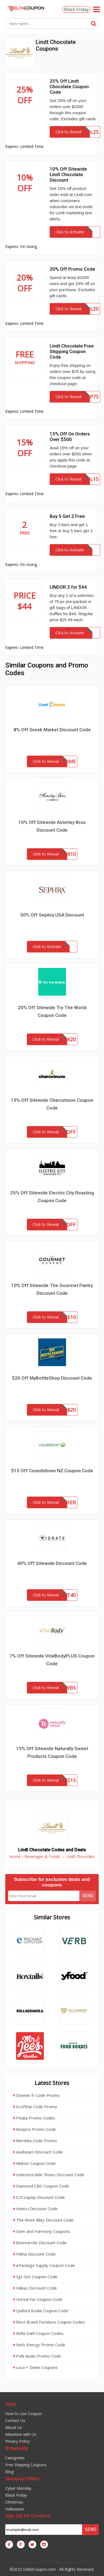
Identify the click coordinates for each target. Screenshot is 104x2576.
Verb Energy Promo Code (39, 2344)
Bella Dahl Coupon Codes (39, 2333)
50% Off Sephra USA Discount (52, 915)
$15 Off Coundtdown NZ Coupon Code (52, 1470)
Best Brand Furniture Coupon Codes (49, 2322)
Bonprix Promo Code (35, 2129)
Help (10, 2404)
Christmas (14, 2502)
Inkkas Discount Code (35, 2288)
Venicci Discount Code (36, 2208)
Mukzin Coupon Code (35, 2163)
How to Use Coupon (23, 2413)
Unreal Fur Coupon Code (38, 2299)
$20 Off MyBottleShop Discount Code (52, 1378)
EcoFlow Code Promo (35, 2106)
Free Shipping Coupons (26, 2464)
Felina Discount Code (35, 2254)
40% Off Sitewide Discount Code (52, 1563)
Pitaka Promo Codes (34, 2118)
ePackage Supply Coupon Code (44, 2265)
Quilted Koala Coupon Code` (41, 2310)
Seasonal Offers (22, 2478)
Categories (15, 2457)
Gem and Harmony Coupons (42, 2231)
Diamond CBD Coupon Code (41, 2186)
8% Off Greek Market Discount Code (52, 729)
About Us (13, 2427)
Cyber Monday (18, 2488)
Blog (9, 2471)
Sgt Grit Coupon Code (35, 2276)
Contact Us (15, 2420)
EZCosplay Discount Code (39, 2197)
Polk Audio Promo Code (37, 2356)
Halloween (14, 2509)
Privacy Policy (17, 2441)
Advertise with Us (20, 2434)
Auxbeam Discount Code (38, 2152)
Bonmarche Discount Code (40, 2242)
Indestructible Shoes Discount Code (49, 2174)
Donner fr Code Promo (37, 2095)
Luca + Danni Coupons (36, 2367)
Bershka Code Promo (35, 2140)
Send (87, 1895)
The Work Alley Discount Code (43, 2220)
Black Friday (76, 9)
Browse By (16, 2448)
